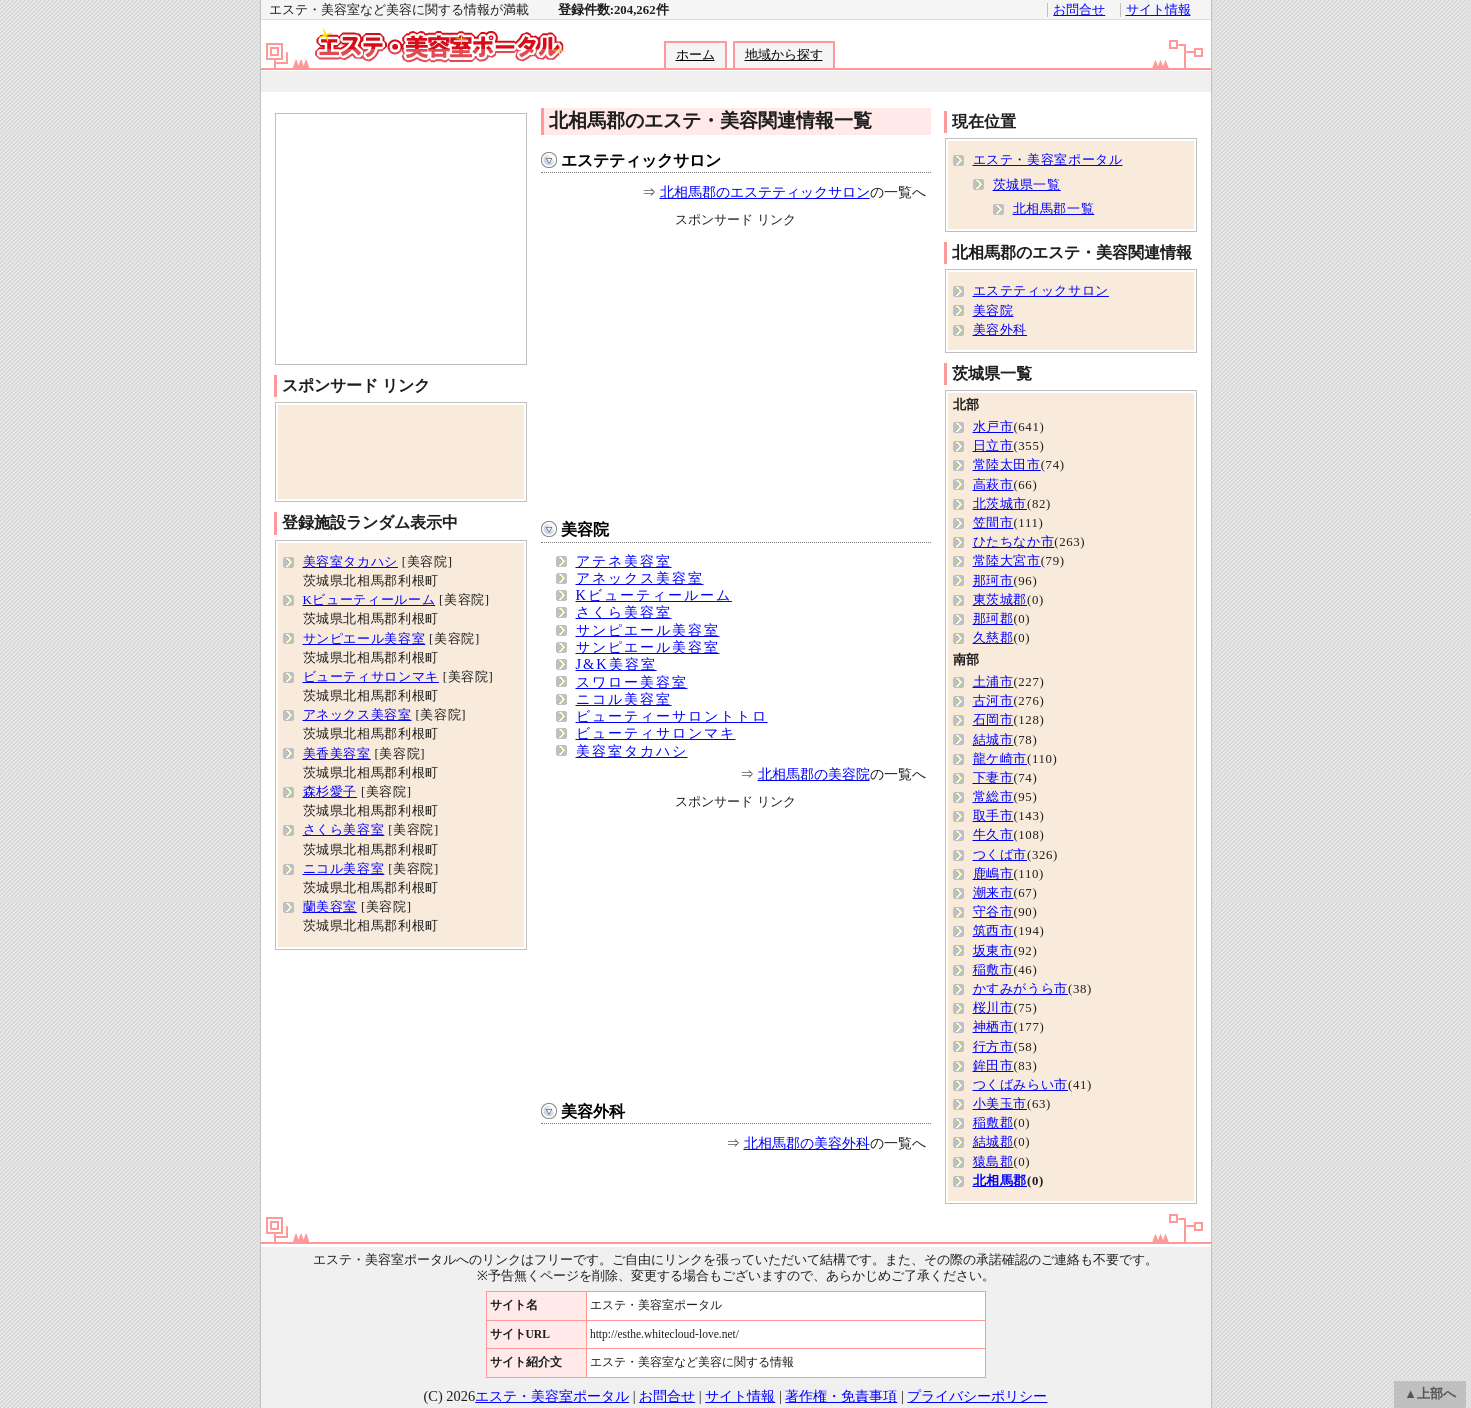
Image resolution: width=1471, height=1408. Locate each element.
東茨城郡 (1000, 600)
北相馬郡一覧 (1054, 209)
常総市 (993, 797)
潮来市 (993, 893)
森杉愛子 (330, 792)
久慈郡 (993, 638)
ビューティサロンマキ (656, 733)
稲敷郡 (993, 1123)
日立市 (993, 446)
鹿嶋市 (993, 874)
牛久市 (993, 835)
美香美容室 (337, 754)
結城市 (993, 740)
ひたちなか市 (1014, 542)
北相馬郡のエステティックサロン (765, 192)
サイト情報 (1158, 10)
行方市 (993, 1047)
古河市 (993, 701)
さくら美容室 (624, 612)
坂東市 (993, 951)
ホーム (695, 55)
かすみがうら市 (1020, 989)
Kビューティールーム (654, 595)
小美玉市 (1000, 1104)
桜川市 (993, 1008)
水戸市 (993, 427)
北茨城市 (1000, 504)
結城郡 (993, 1142)
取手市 (993, 816)
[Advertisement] (735, 81)
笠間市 (993, 523)
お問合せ (1079, 10)
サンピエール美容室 (648, 630)
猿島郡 (993, 1162)
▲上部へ (1430, 1394)
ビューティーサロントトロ (672, 716)
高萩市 (993, 485)
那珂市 (993, 581)
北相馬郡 (1000, 1181)
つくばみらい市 (1020, 1085)
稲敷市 (993, 970)
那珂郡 (993, 619)
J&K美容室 (616, 664)
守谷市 (993, 912)
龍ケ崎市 (1000, 759)
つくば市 (1000, 855)
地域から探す (784, 55)
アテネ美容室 (624, 561)
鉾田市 (993, 1066)
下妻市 (993, 778)
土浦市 (993, 682)
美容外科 (593, 1111)
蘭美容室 (330, 907)
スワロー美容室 (632, 682)
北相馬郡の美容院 (814, 774)
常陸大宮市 (1007, 561)
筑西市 (993, 931)
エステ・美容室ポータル (1048, 160)
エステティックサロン (641, 160)
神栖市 (993, 1027)
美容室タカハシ (632, 751)
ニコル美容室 (624, 699)
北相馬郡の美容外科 (807, 1143)
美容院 (585, 529)
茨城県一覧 (1027, 185)
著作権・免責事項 (841, 1396)
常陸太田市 (1007, 465)
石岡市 (993, 720)
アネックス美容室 (640, 578)
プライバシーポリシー (977, 1396)
